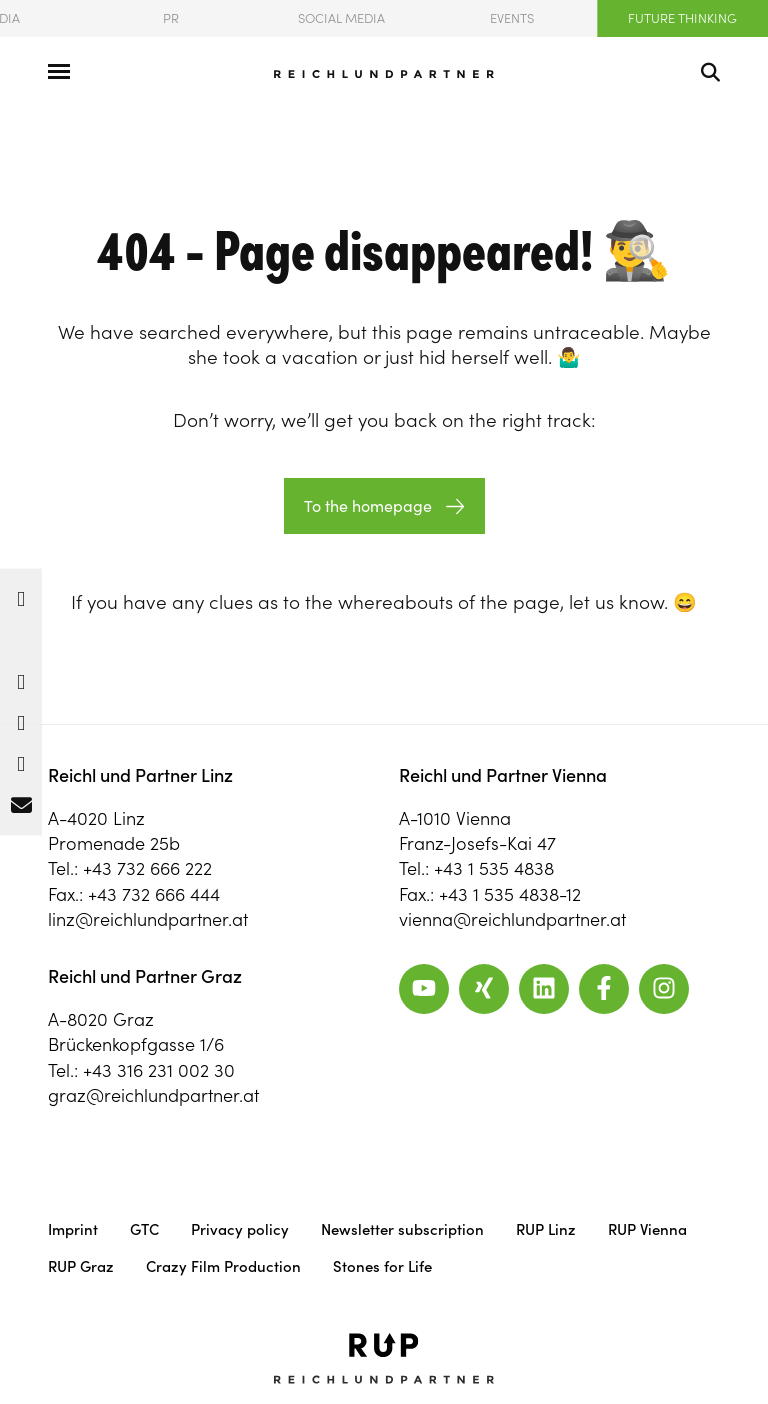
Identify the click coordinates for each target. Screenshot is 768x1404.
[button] (21, 594)
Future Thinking (682, 18)
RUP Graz (81, 1266)
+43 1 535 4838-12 (510, 894)
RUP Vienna (647, 1229)
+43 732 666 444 (154, 894)
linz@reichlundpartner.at (148, 919)
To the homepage (368, 506)
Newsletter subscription (402, 1229)
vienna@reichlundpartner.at (512, 919)
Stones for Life (382, 1266)
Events (512, 18)
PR (171, 18)
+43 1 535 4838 (494, 868)
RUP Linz (546, 1229)
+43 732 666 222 (147, 868)
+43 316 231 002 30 (159, 1070)
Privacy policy (240, 1229)
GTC (144, 1229)
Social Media (341, 18)
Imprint (73, 1229)
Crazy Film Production (223, 1266)
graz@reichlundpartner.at (153, 1095)
